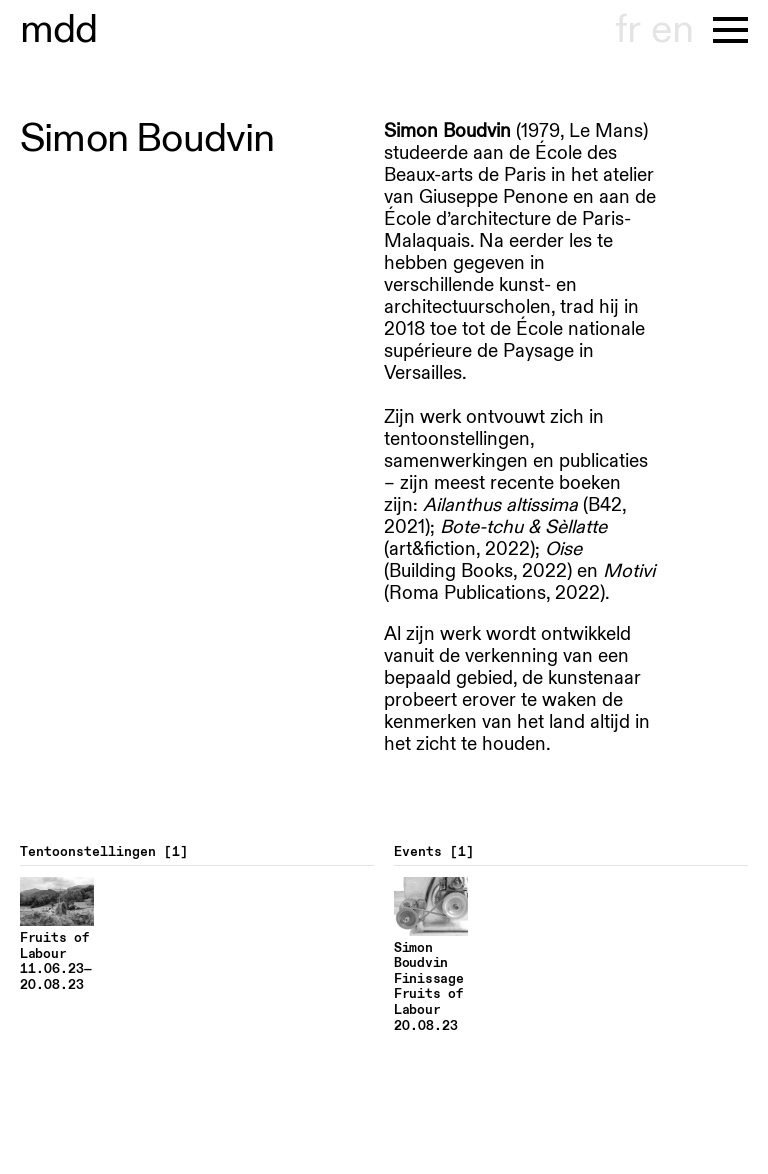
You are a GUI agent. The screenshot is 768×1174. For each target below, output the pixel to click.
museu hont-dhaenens (59, 30)
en (672, 30)
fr (627, 30)
